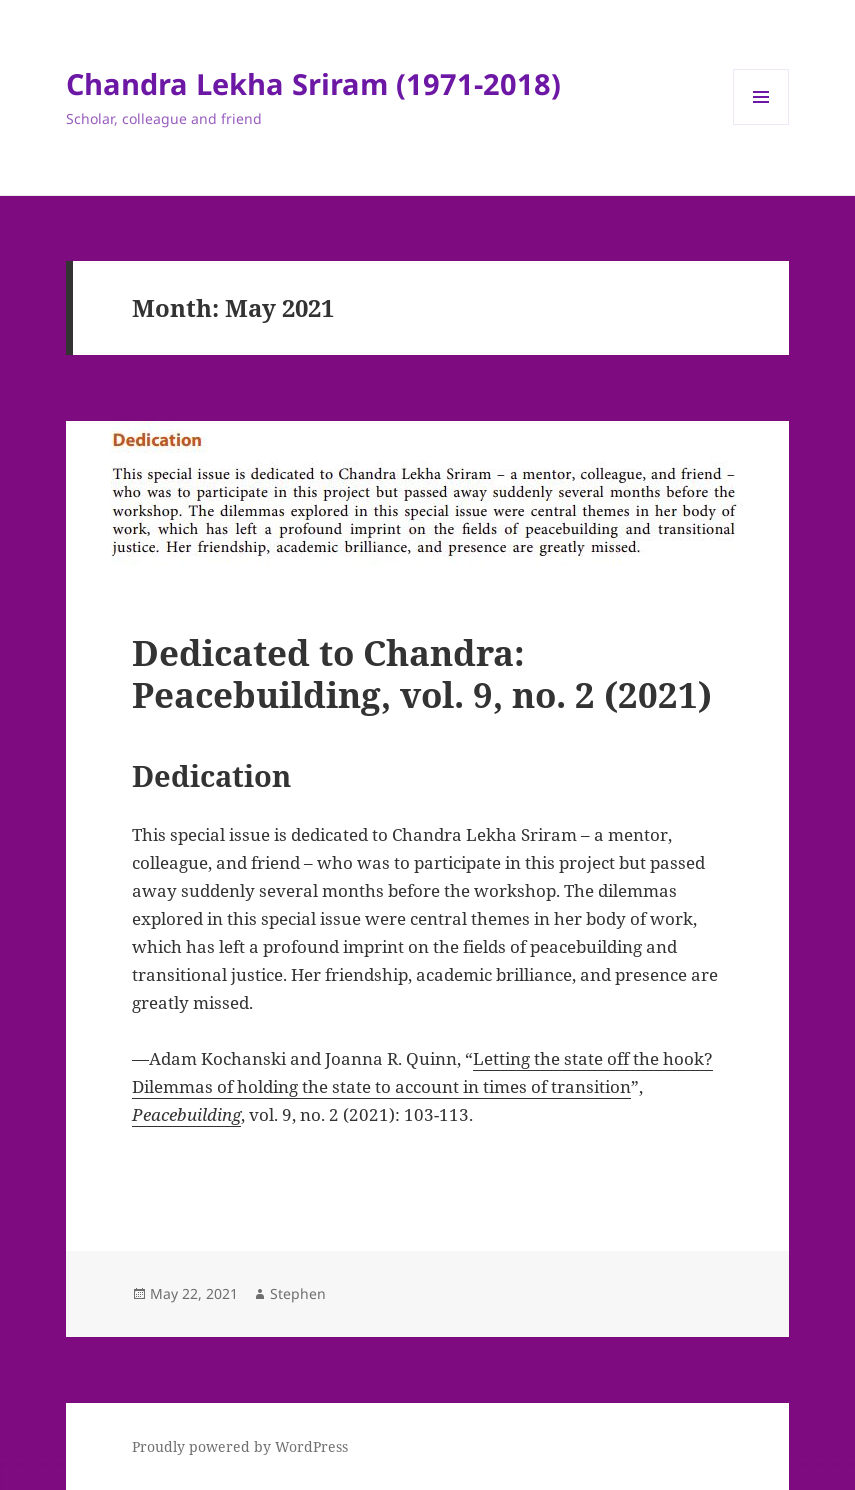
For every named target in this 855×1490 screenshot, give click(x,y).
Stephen (298, 1293)
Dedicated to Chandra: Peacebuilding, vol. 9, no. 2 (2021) (422, 673)
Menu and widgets (761, 124)
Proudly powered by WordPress (240, 1446)
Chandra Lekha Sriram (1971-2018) (313, 83)
